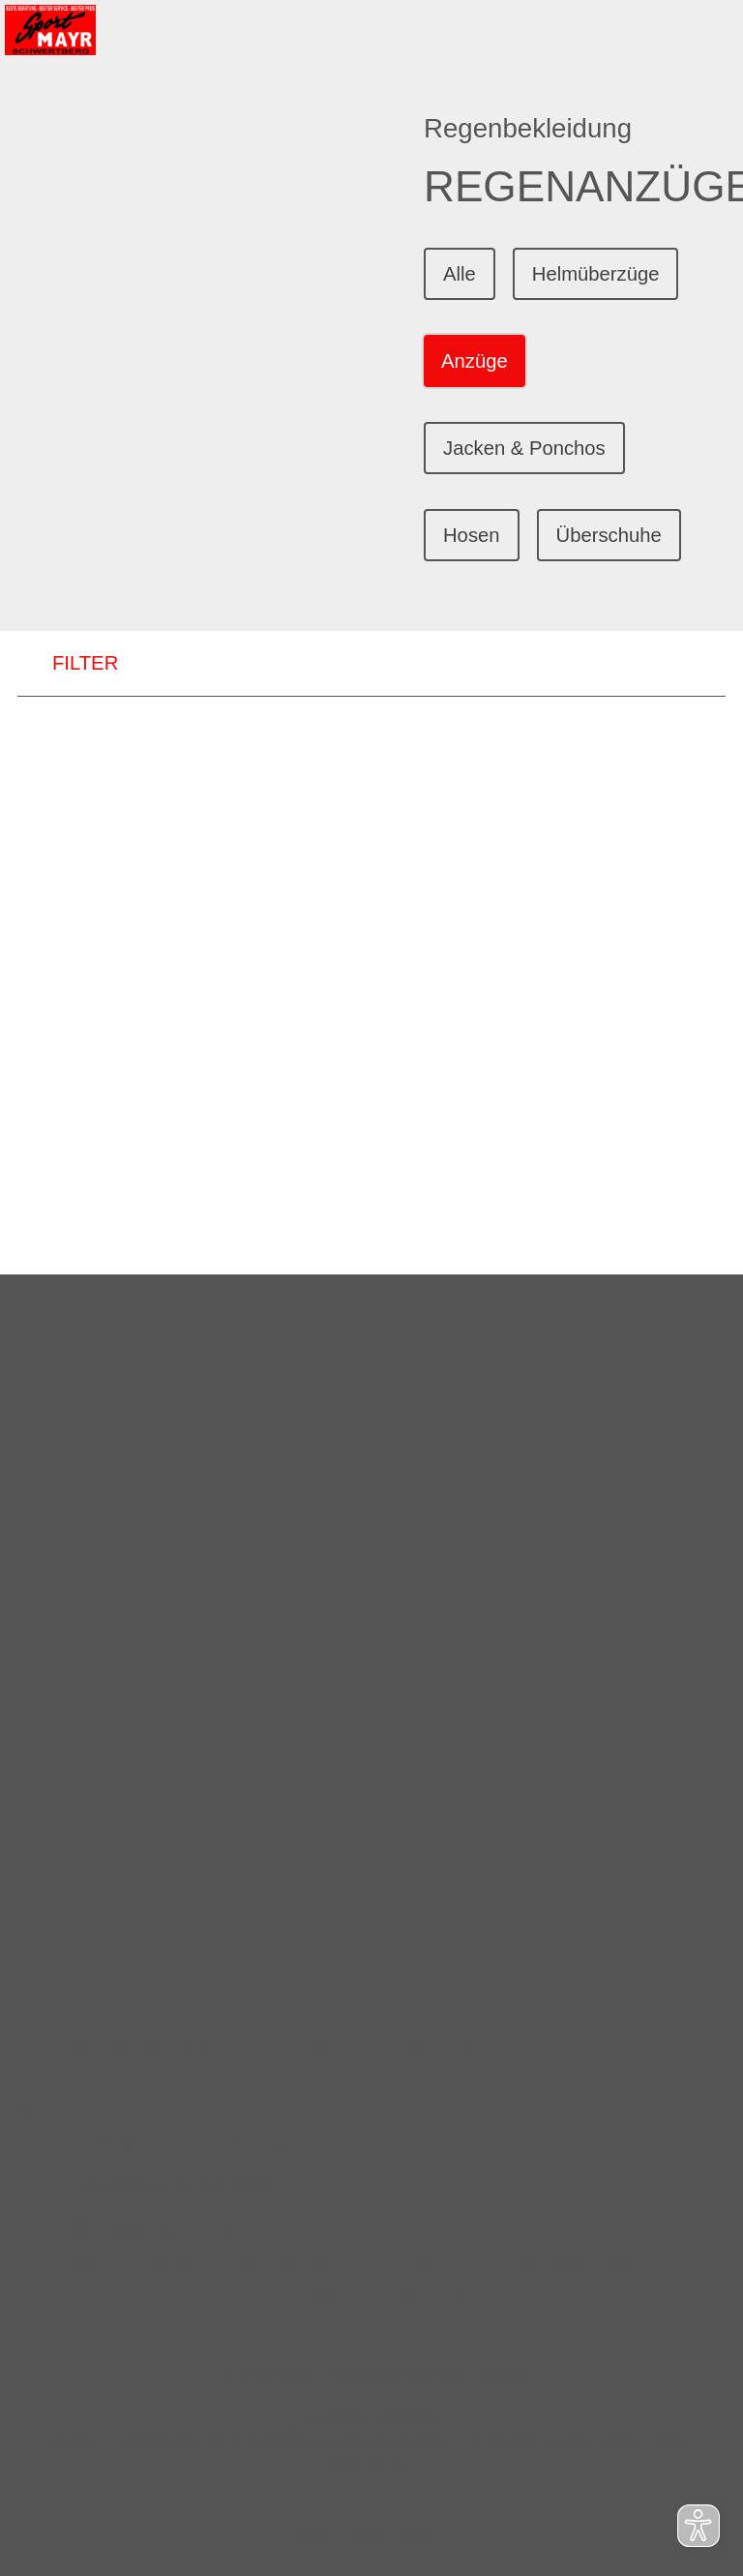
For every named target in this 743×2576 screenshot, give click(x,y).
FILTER (67, 664)
